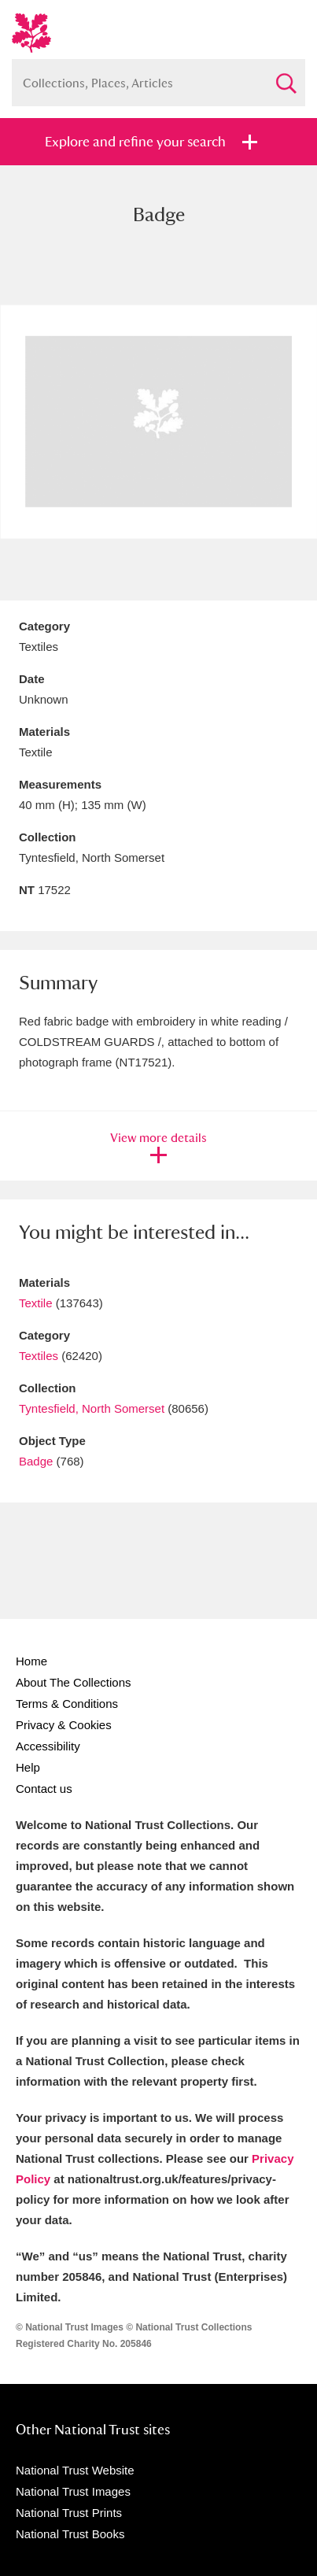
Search (285, 76)
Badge (36, 1461)
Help (28, 1767)
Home (31, 1661)
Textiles (38, 1355)
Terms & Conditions (67, 1703)
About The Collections (73, 1682)
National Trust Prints (69, 2512)
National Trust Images (73, 2491)
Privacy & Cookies (64, 1725)
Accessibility (48, 1746)
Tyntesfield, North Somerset (91, 1408)
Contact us (44, 1788)
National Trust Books (70, 2534)
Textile (36, 1303)
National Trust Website (75, 2470)
